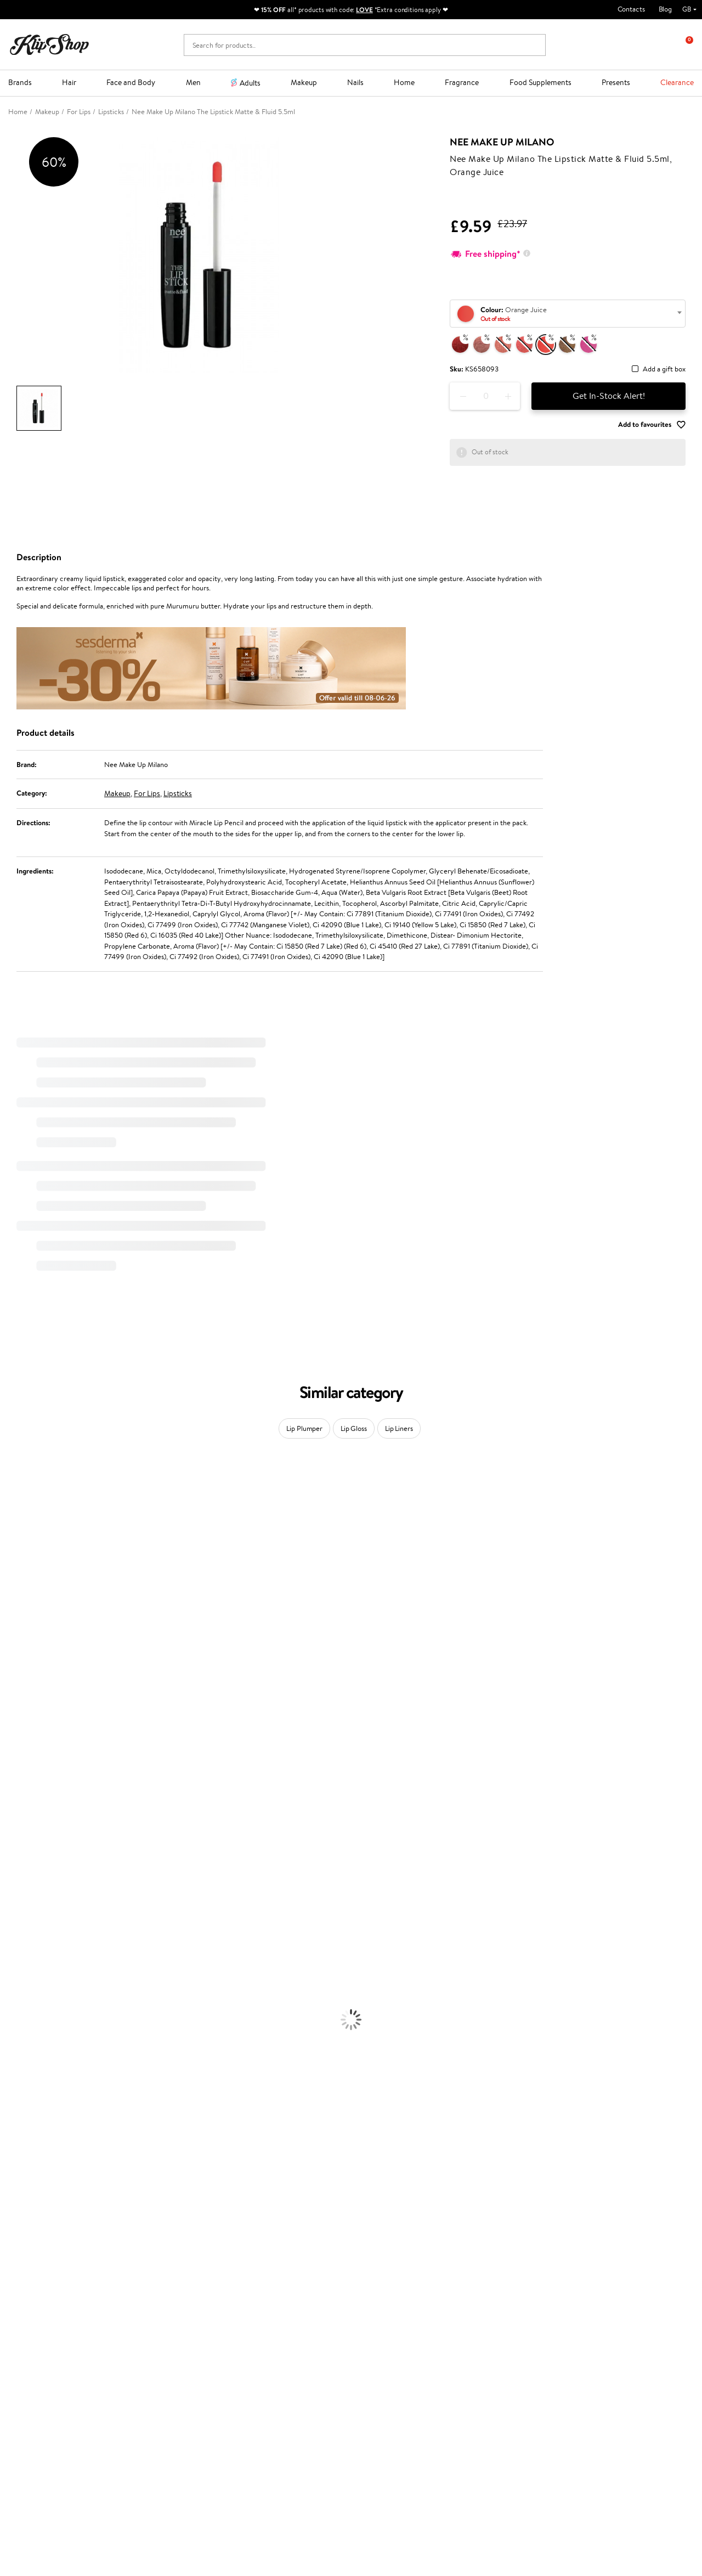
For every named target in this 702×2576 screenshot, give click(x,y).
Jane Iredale (18, 1554)
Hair (69, 82)
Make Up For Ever (27, 1875)
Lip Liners (399, 1428)
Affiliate (29, 2341)
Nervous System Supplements (46, 2228)
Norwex (12, 1650)
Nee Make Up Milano (502, 142)
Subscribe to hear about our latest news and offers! (605, 2304)
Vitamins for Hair (26, 2174)
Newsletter (556, 2288)
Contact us (147, 2298)
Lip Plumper (304, 1428)
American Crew (24, 1886)
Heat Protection (25, 1982)
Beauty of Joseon (26, 1586)
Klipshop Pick (265, 2331)
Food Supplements (540, 82)
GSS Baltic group (273, 2350)
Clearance (677, 82)
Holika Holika (20, 1811)
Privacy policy (38, 2309)
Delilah (10, 1511)
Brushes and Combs (30, 1971)
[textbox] (567, 314)
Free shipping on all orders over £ (72, 2260)
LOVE (364, 9)
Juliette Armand (25, 1479)
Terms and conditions (48, 2298)
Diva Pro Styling (24, 1725)
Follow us (22, 2508)
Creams (12, 1960)
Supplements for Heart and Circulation (59, 2249)
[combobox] (568, 314)
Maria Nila (15, 1736)
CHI (6, 1800)
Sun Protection (23, 2067)
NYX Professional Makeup (39, 1639)
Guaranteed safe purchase (571, 2260)
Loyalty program (270, 2320)
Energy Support (24, 2196)
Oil (4, 1939)
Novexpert (16, 1896)
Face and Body (130, 82)
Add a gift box (664, 369)
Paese (9, 1672)
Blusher (11, 2153)
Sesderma (15, 1532)
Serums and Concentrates (40, 2025)
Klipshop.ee (262, 2382)
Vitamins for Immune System (45, 2239)
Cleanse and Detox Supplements (49, 2217)
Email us (20, 2469)
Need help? (25, 2439)
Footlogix (14, 1789)
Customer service (160, 2288)
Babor (9, 1501)
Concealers (17, 2110)
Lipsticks (177, 793)
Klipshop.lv (261, 2361)
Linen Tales (16, 1618)
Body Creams (20, 2014)
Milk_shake (16, 1490)
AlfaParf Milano (24, 1832)
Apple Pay (32, 2320)
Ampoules (15, 1950)
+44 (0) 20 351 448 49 (43, 2450)
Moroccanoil (19, 1682)
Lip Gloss (354, 1428)
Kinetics (12, 1779)
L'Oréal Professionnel (32, 1693)
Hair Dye (14, 1993)
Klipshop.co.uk (40, 2288)
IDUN (9, 1853)
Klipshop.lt (261, 2371)
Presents (616, 82)
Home (404, 82)
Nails (355, 82)
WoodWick (16, 1608)
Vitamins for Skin (26, 2207)
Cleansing (15, 2035)
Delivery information (163, 2320)
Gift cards (146, 2331)
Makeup (304, 82)
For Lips (147, 793)
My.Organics (19, 1597)
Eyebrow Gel (19, 2100)
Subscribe (564, 2353)
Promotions (265, 2288)
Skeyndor (14, 1715)
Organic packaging (388, 2260)
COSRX (11, 1629)
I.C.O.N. (12, 1565)
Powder (12, 2121)
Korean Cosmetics (28, 2078)
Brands (20, 82)
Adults (250, 83)
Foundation (17, 2089)
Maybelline (16, 1575)
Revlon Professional (30, 1746)
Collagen (13, 2185)
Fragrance (462, 82)
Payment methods (159, 2309)
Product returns (212, 2260)
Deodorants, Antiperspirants (43, 2057)
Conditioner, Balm (27, 1929)
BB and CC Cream (27, 2132)
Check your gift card (162, 2341)
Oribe (9, 1757)
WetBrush (15, 1843)
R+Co (9, 1822)
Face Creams (20, 2003)
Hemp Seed (18, 1543)
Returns (143, 2352)
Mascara (12, 2142)
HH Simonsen (21, 1661)
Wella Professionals (29, 1704)
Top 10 (254, 2309)
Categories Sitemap (46, 2352)
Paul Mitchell (20, 1864)
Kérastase (15, 1522)
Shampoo (14, 1918)
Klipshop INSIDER (43, 2331)
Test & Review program (280, 2298)
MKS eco (13, 1768)
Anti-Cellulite (21, 2046)
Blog (665, 9)
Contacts (631, 9)
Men (193, 82)
